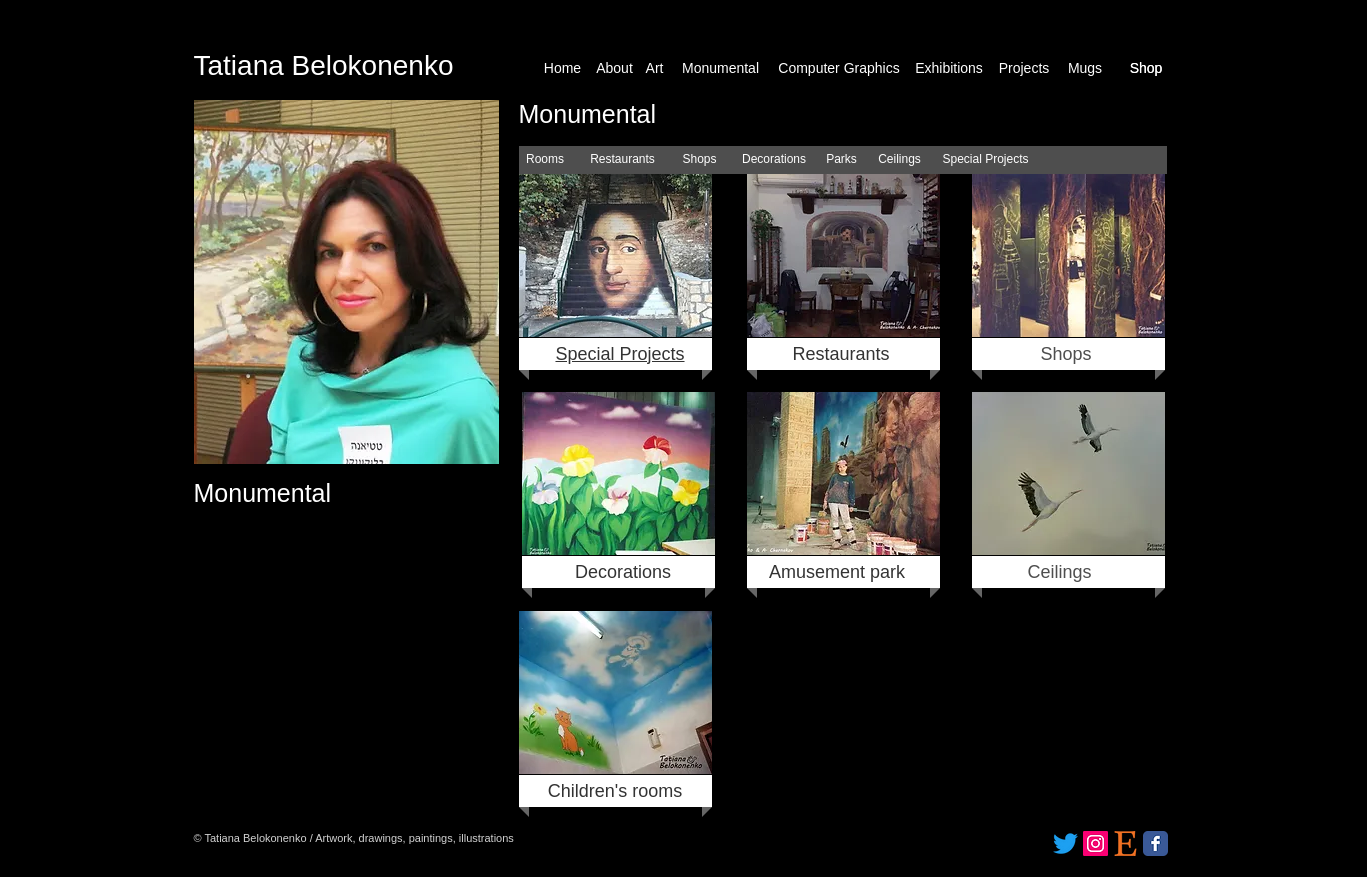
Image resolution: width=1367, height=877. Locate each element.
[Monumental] (721, 68)
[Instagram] (1095, 843)
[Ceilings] (900, 160)
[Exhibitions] (949, 68)
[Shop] (1146, 68)
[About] (615, 68)
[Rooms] (545, 160)
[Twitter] (1065, 843)
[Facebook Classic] (1155, 843)
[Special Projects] (986, 160)
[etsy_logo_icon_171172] (1125, 843)
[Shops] (700, 160)
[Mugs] (1085, 68)
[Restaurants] (623, 160)
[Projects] (1024, 68)
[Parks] (842, 160)
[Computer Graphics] (839, 68)
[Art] (655, 68)
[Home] (563, 68)
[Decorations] (774, 160)
